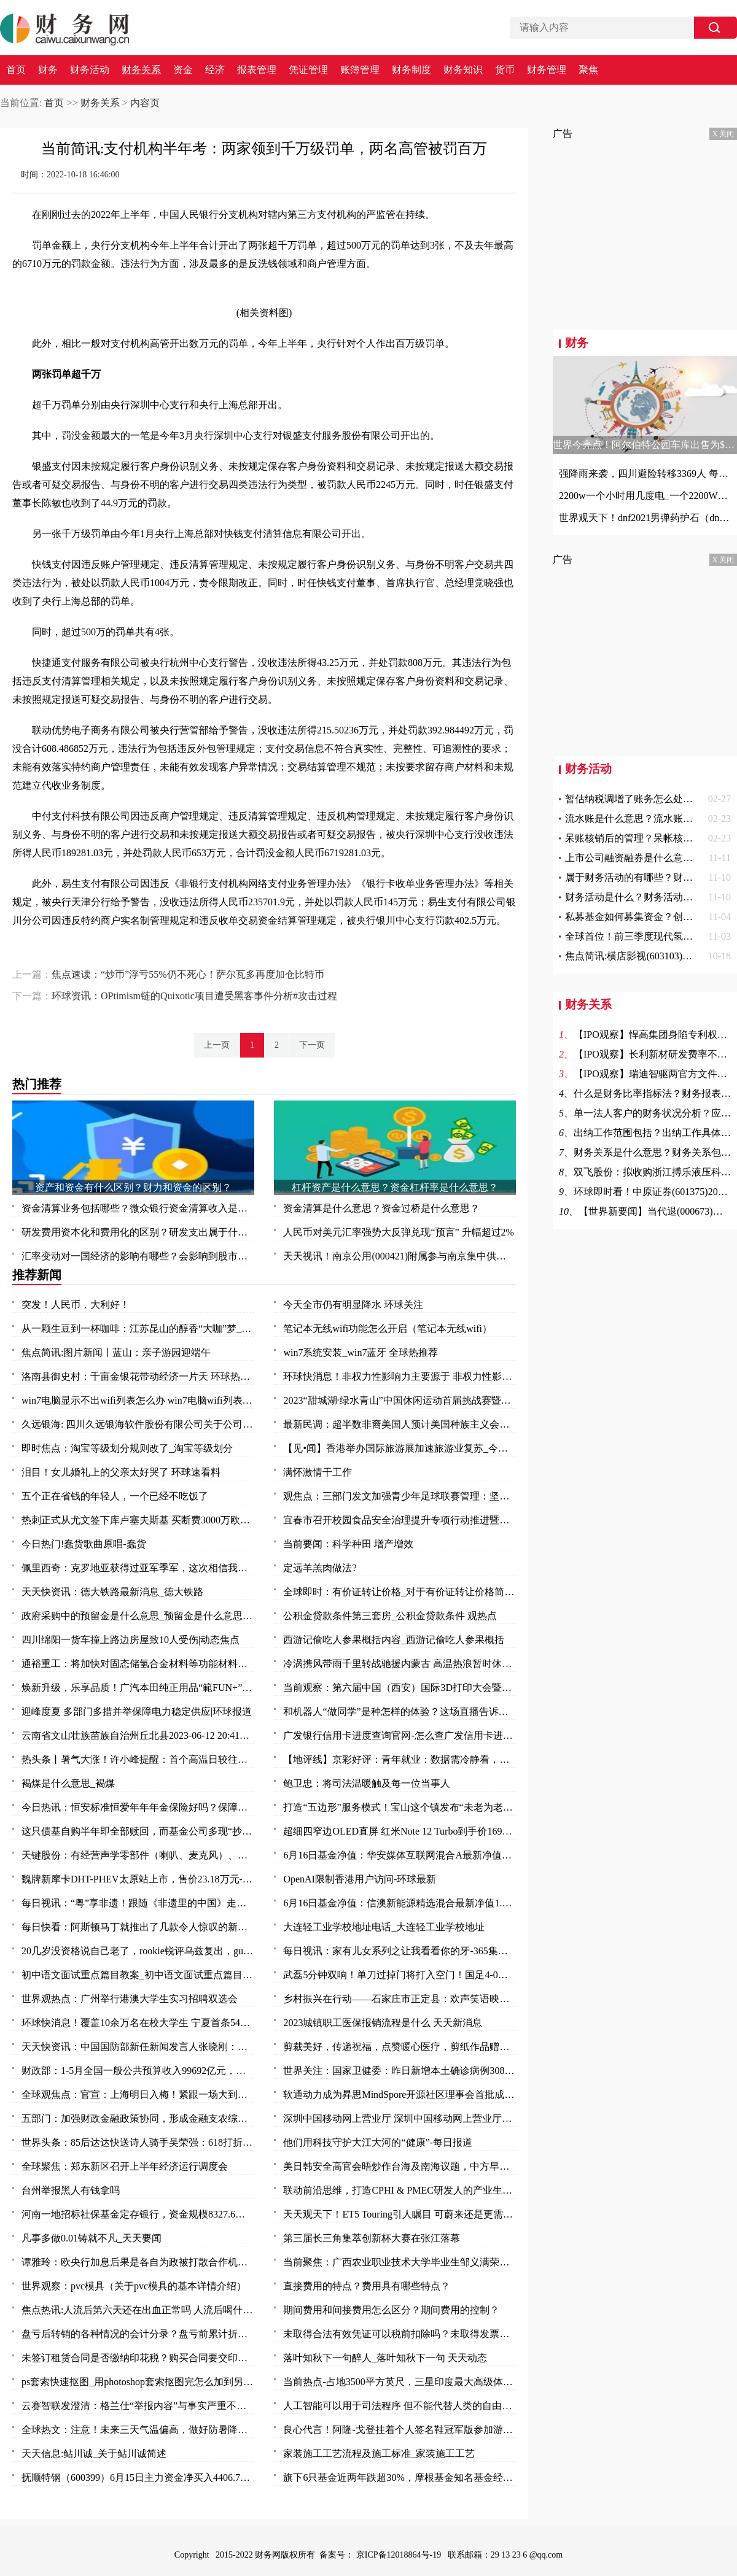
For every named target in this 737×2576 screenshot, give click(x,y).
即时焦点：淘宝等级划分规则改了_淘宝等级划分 (127, 1448)
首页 (16, 70)
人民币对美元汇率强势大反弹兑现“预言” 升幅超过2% (398, 1232)
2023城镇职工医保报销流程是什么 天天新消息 (382, 2022)
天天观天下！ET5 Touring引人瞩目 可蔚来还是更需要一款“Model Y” (399, 2214)
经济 (215, 70)
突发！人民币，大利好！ (75, 1304)
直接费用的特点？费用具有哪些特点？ (366, 2286)
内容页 (145, 103)
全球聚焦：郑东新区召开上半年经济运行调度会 (124, 2166)
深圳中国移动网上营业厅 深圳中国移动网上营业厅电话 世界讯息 (399, 2118)
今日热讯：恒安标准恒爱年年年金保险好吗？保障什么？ (137, 1807)
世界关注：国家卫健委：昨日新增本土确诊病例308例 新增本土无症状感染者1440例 (399, 2070)
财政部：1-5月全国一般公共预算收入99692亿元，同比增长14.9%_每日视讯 (137, 2070)
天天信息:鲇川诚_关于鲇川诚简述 (93, 2453)
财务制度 (411, 70)
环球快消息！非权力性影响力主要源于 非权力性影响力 (399, 1376)
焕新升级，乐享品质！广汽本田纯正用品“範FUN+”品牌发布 (137, 1687)
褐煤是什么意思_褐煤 (68, 1783)
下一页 (312, 1045)
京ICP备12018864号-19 (399, 2554)
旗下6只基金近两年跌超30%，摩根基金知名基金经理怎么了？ (399, 2477)
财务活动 (89, 70)
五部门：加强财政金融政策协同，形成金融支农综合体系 (137, 2118)
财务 (48, 70)
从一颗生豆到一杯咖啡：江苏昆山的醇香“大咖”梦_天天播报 (137, 1328)
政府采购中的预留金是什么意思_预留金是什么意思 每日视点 (137, 1616)
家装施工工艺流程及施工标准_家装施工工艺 (379, 2453)
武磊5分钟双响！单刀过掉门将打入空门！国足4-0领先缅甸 (399, 1975)
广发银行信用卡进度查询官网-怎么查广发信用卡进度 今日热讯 (399, 1735)
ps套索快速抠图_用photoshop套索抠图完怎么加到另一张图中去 (137, 2382)
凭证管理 (308, 70)
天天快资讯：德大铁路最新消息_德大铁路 (112, 1592)
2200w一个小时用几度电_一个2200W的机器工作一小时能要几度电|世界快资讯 (645, 495)
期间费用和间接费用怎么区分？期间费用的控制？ (391, 2310)
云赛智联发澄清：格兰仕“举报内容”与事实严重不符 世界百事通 (137, 2405)
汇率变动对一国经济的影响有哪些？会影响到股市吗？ (137, 1256)
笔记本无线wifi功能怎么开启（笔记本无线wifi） (387, 1328)
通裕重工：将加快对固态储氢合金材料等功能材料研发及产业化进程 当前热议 (137, 1663)
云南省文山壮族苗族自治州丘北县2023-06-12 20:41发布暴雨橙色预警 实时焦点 (137, 1735)
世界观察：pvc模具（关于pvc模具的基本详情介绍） (133, 2286)
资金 (183, 70)
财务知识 (463, 70)
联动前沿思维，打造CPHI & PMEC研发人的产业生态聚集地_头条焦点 (399, 2190)
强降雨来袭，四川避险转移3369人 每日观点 (645, 473)
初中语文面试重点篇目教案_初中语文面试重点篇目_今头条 (137, 1975)
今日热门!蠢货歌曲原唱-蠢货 (83, 1544)
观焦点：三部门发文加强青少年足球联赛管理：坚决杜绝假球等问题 (399, 1496)
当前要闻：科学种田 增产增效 (348, 1544)
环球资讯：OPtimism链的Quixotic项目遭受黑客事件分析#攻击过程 (194, 996)
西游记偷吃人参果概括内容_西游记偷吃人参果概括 (393, 1639)
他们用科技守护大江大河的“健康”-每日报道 (377, 2142)
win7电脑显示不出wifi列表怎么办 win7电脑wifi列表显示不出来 (137, 1400)
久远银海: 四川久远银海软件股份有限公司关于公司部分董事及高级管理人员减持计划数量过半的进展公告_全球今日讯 (137, 1424)
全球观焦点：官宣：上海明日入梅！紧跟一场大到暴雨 (137, 2094)
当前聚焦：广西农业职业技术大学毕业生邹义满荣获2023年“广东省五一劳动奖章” (399, 2262)
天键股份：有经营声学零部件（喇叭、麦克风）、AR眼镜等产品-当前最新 (137, 1855)
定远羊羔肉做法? (319, 1568)
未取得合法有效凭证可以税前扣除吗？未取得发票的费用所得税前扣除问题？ (399, 2334)
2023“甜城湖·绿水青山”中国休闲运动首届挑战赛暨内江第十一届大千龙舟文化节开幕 (399, 1400)
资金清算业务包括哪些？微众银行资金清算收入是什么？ (137, 1208)
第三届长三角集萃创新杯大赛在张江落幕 (371, 2238)
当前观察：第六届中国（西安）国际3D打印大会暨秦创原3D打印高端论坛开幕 (399, 1687)
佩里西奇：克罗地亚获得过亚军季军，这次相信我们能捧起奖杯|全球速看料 (137, 1568)
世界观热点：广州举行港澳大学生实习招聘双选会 (129, 1999)
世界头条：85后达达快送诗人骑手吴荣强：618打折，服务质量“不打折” (137, 2142)
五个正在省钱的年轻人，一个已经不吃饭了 (114, 1496)
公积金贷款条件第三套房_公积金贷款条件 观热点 (390, 1616)
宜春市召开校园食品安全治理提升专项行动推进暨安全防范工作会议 (399, 1520)
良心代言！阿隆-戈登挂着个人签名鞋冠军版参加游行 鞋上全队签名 (399, 2429)
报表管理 (256, 70)
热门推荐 (36, 1084)
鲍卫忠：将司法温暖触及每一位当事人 (366, 1783)
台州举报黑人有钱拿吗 (70, 2190)
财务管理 (546, 70)
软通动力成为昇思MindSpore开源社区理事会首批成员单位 (399, 2094)
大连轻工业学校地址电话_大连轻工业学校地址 (384, 1927)
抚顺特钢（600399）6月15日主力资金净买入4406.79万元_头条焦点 (137, 2477)
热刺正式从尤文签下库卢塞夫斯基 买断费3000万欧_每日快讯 (137, 1520)
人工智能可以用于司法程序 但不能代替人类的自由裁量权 (399, 2405)
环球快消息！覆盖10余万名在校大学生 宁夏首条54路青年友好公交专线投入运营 (137, 2022)
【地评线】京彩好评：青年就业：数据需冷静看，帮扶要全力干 (399, 1759)
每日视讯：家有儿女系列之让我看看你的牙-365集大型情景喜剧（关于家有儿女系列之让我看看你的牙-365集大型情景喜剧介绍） (399, 1951)
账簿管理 (360, 70)
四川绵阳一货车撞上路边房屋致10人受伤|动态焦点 (130, 1639)
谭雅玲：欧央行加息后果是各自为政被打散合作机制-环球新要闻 (137, 2262)
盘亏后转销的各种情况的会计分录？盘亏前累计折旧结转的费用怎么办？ (137, 2334)
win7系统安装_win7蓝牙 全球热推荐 (360, 1352)
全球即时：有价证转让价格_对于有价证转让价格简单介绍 (399, 1592)
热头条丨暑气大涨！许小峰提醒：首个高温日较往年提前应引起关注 (137, 1759)
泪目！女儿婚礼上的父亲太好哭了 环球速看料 (120, 1472)
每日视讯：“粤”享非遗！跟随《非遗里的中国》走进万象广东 (137, 1903)
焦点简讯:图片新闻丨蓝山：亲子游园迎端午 (116, 1352)
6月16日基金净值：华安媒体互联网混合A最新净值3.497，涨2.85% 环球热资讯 (399, 1855)
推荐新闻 (36, 1275)
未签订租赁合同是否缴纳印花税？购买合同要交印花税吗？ (137, 2358)
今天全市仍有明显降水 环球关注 (353, 1304)
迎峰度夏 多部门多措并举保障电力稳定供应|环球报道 (136, 1711)
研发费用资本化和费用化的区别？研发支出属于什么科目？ (137, 1232)
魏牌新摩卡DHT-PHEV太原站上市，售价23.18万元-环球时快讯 (137, 1879)
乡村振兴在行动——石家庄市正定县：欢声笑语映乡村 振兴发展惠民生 (399, 1999)
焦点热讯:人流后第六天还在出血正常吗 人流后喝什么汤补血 (137, 2310)
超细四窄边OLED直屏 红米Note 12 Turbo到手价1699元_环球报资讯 (399, 1831)
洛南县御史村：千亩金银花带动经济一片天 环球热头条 (137, 1376)
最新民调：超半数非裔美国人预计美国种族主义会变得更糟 (399, 1424)
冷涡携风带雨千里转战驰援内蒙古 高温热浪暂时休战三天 (399, 1663)
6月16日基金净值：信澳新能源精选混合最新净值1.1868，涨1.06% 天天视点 (399, 1903)
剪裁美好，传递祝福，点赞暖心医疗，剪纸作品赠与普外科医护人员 (399, 2046)
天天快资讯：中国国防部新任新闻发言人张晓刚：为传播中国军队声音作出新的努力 (137, 2046)
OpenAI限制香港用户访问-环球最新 (359, 1879)
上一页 (217, 1045)
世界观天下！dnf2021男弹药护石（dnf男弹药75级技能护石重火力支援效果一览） (645, 517)
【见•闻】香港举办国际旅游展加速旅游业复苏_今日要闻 (399, 1448)
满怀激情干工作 (317, 1472)
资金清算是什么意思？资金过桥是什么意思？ (381, 1208)
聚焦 (588, 70)
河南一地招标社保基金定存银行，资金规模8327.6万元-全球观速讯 (137, 2214)
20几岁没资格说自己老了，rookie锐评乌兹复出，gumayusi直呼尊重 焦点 (137, 1951)
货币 (505, 70)
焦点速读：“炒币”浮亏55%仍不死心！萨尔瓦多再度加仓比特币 (188, 974)
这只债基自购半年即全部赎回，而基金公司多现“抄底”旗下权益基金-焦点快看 (137, 1831)
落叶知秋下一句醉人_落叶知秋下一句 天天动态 (385, 2358)
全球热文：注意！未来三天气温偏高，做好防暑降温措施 (137, 2429)
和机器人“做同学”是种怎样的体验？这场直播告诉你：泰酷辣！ (399, 1711)
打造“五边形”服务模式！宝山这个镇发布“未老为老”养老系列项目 (399, 1807)
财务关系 (141, 70)
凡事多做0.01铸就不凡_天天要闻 (91, 2238)
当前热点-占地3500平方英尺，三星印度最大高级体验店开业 (399, 2382)
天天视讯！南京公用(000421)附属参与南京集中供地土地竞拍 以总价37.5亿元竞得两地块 (399, 1256)
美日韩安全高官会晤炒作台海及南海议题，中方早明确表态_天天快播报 (399, 2166)
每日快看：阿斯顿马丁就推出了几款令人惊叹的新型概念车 (137, 1927)
